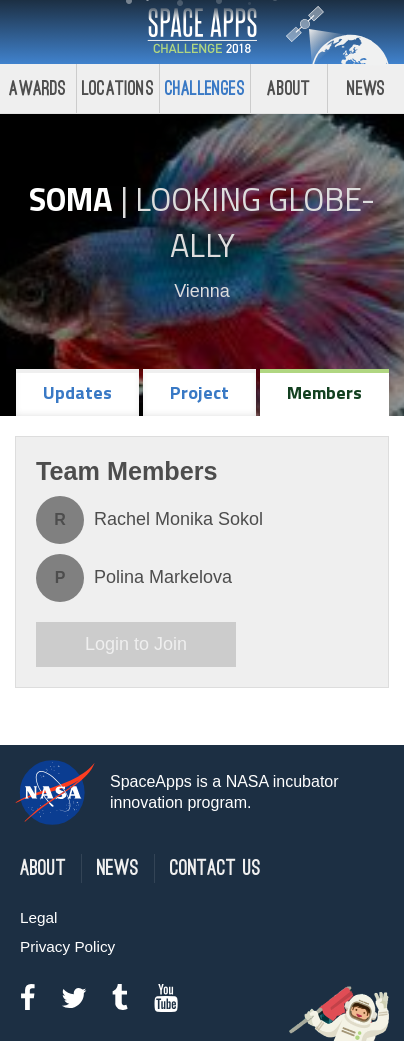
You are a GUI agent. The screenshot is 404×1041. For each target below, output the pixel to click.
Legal (38, 917)
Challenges (205, 88)
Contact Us (215, 868)
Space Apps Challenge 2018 (202, 32)
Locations (118, 88)
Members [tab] (324, 392)
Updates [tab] (77, 392)
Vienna (202, 291)
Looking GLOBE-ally (255, 222)
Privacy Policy (67, 946)
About (288, 88)
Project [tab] (199, 392)
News (366, 88)
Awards (37, 88)
